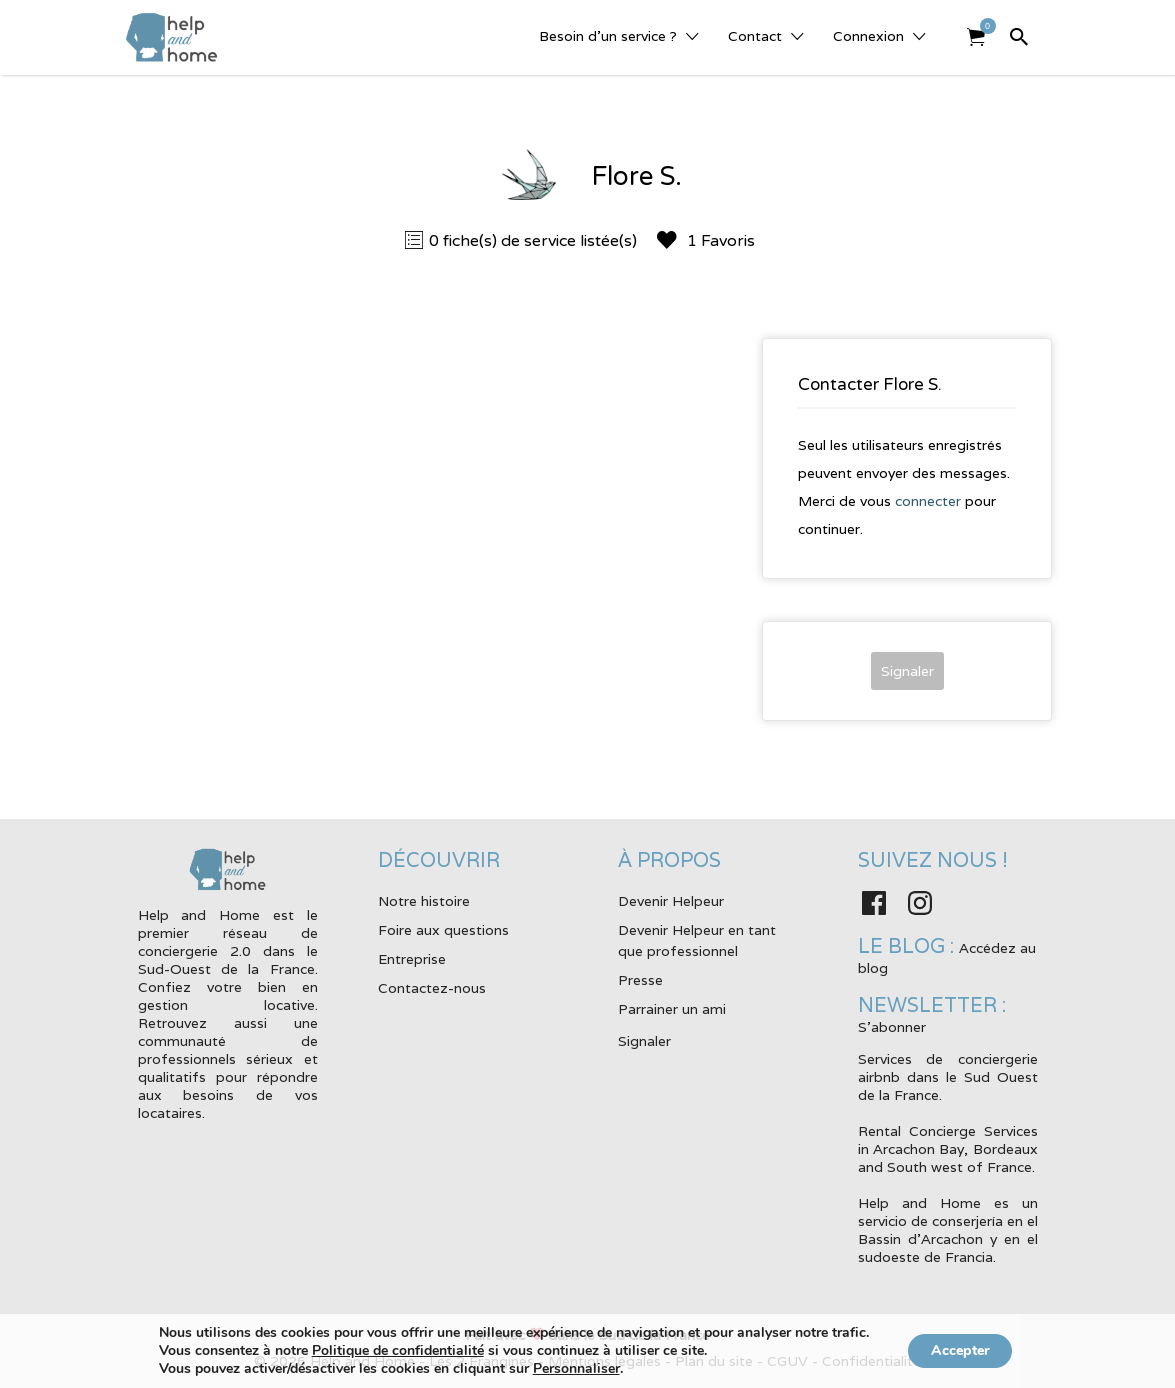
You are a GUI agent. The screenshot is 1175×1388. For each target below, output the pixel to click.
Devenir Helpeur (671, 901)
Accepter (960, 1350)
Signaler (907, 671)
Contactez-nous (432, 988)
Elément (982, 26)
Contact (755, 36)
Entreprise (412, 959)
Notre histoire (424, 901)
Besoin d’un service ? (608, 36)
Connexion (868, 36)
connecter (928, 501)
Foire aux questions (443, 930)
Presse (640, 980)
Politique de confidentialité (390, 1350)
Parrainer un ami (672, 1009)
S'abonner (892, 1027)
